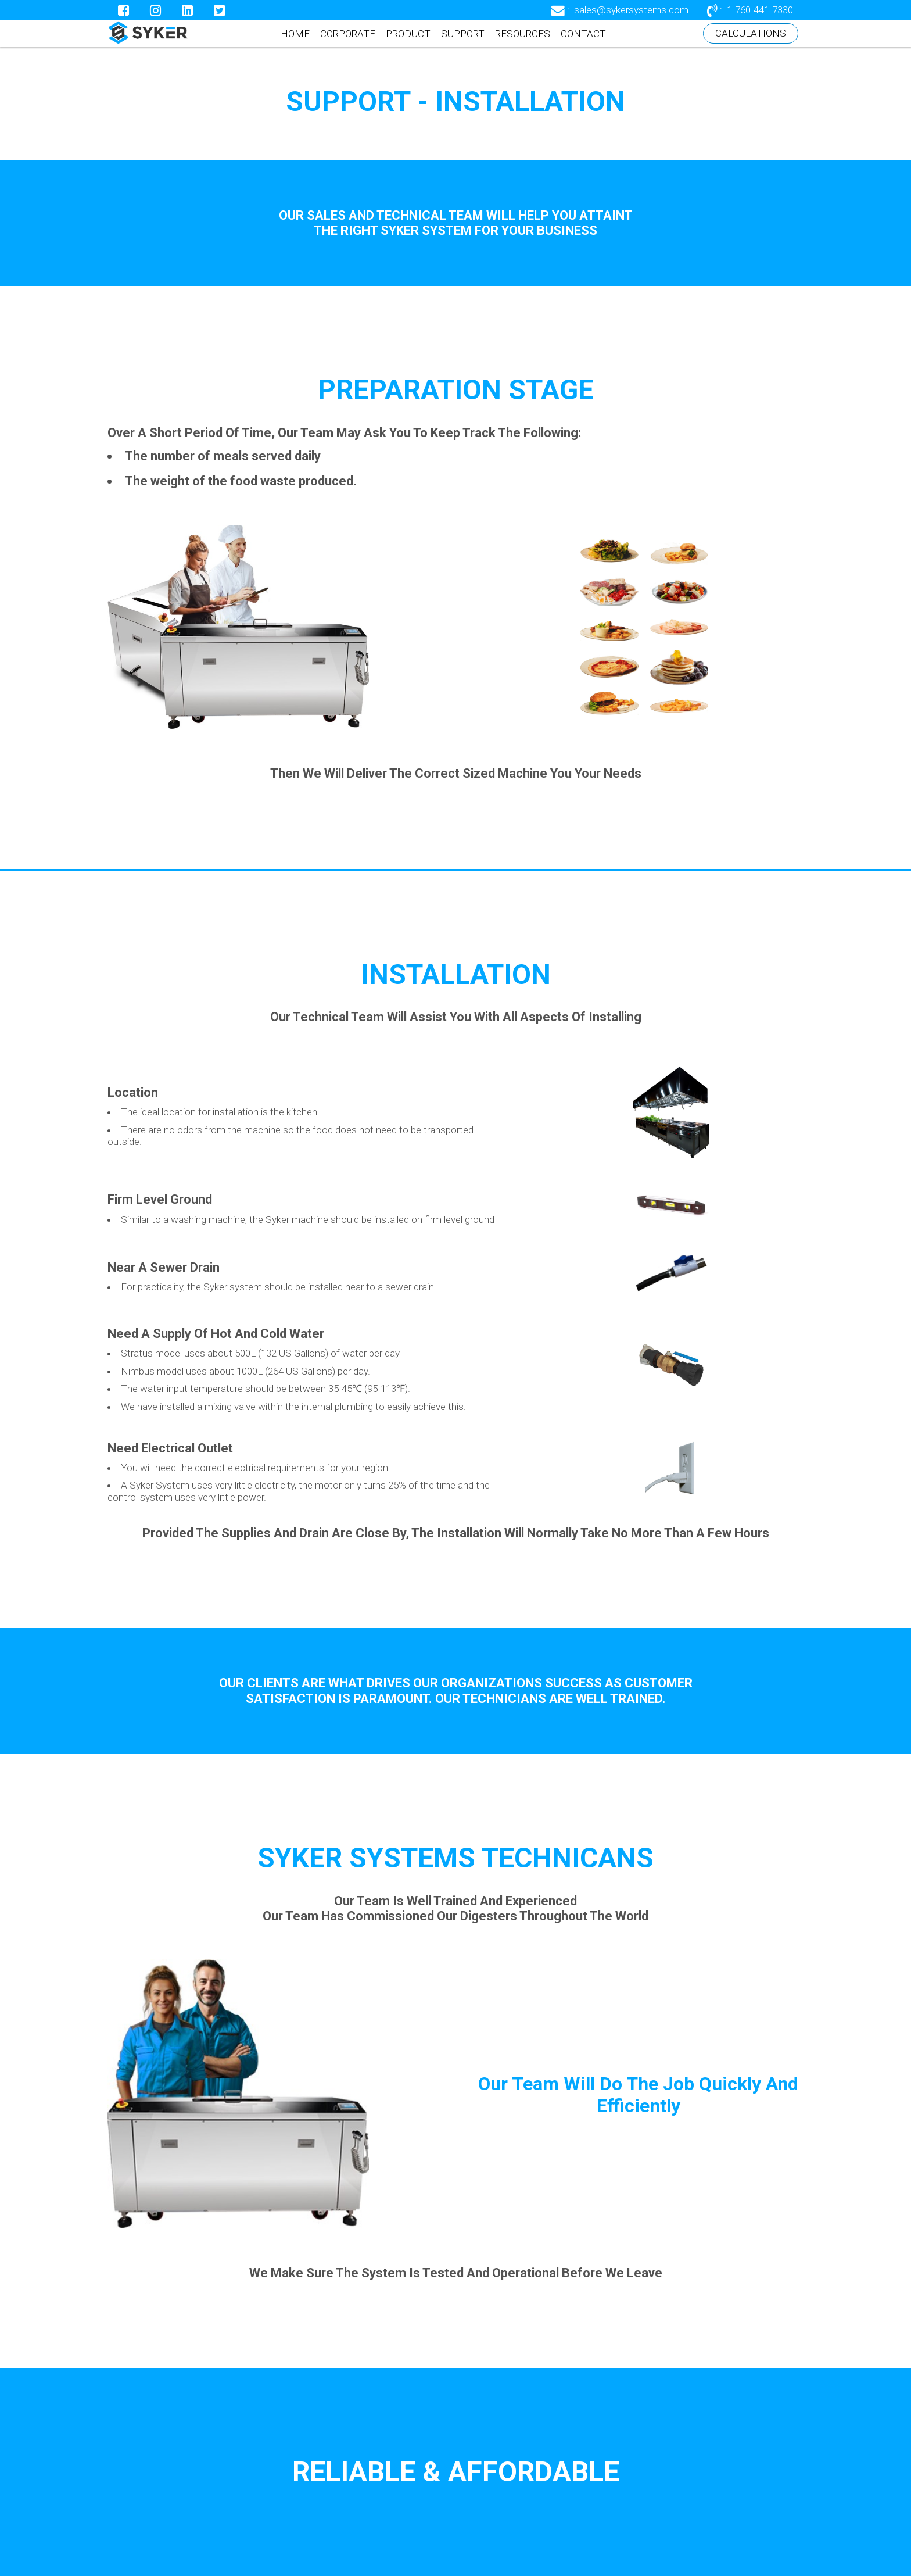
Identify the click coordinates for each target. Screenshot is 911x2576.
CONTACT (583, 34)
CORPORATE (347, 34)
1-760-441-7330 (760, 10)
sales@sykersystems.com (631, 10)
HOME (295, 34)
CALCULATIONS (750, 33)
